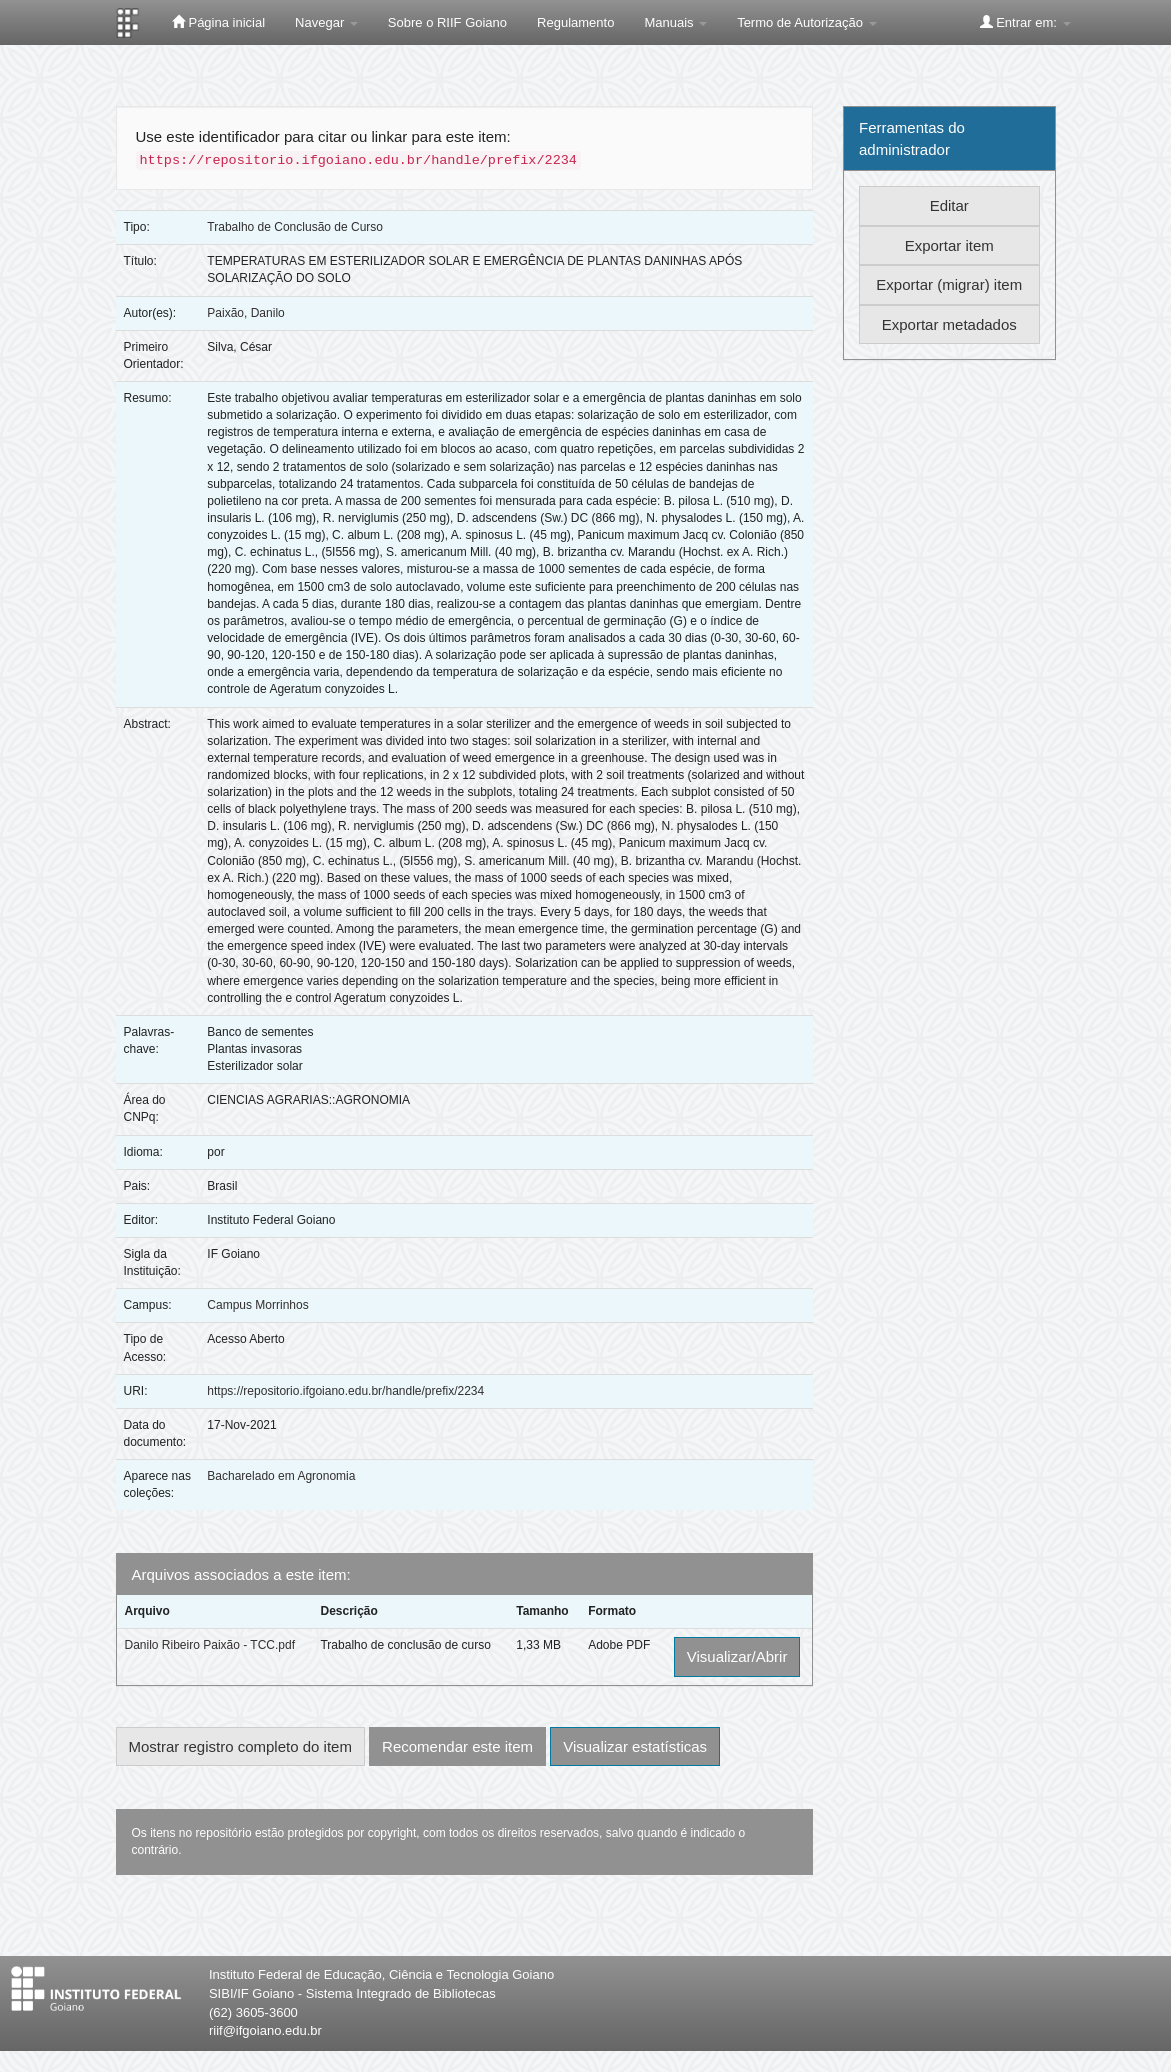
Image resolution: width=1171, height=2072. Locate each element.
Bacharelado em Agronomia (281, 1476)
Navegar (326, 22)
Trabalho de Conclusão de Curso (295, 227)
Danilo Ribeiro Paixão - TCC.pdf (210, 1645)
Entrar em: (1025, 22)
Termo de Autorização (806, 22)
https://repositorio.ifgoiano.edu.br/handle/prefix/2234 (345, 1391)
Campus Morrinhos (257, 1305)
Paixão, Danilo (245, 313)
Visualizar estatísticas (635, 1746)
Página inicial (218, 22)
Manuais (675, 22)
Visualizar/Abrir (737, 1656)
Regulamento (575, 22)
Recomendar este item (457, 1746)
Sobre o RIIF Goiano (447, 22)
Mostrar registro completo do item (240, 1746)
